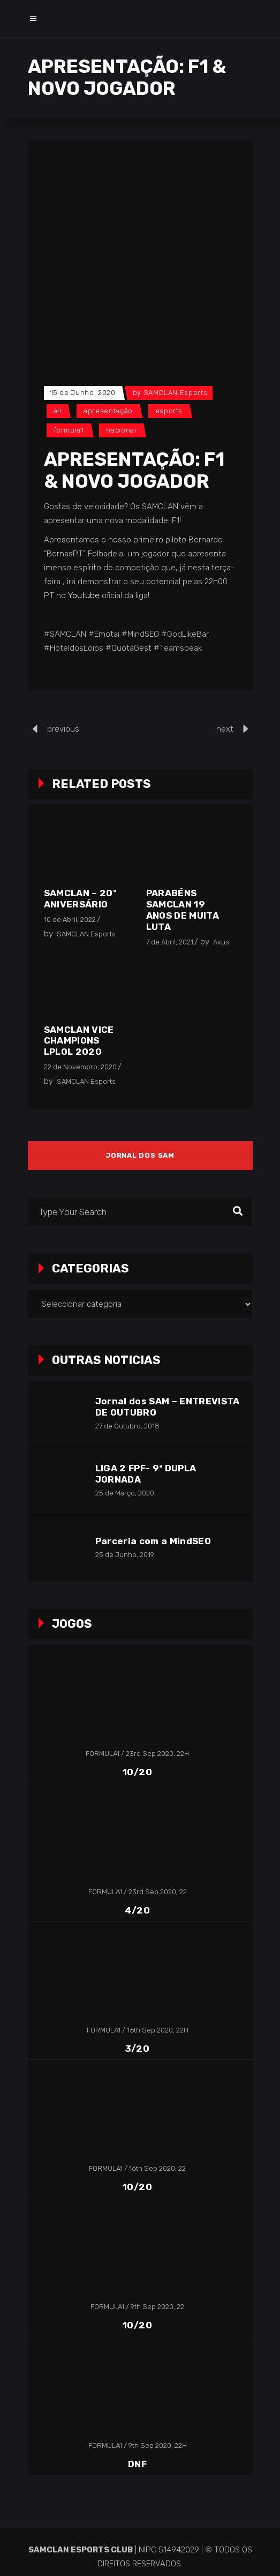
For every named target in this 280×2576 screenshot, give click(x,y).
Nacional (121, 430)
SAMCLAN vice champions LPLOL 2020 (79, 1041)
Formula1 (69, 430)
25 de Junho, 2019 (124, 1555)
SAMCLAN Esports (175, 393)
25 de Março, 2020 (124, 1493)
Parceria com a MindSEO (153, 1541)
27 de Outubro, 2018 (127, 1426)
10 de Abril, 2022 (70, 919)
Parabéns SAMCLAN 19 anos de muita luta (182, 910)
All (58, 411)
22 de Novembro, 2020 (80, 1067)
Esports (169, 411)
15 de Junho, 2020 (83, 393)
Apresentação (108, 411)
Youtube (84, 595)
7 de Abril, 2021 (169, 942)
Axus (221, 942)
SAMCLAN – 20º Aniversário (80, 899)
